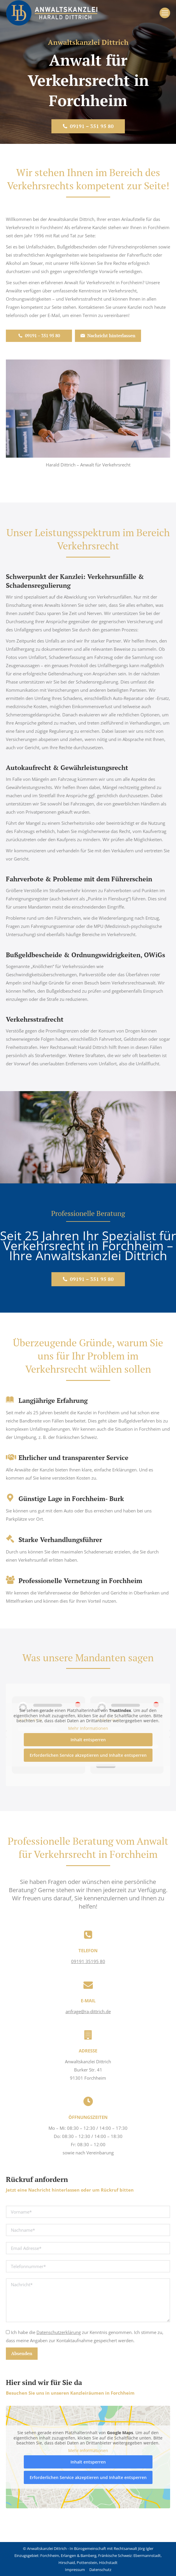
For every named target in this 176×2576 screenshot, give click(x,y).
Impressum (75, 2569)
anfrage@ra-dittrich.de (88, 2011)
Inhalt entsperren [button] (88, 1739)
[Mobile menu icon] (165, 13)
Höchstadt (108, 2562)
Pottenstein (87, 2562)
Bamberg (88, 2555)
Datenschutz (100, 2569)
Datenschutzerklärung (58, 2332)
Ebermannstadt (147, 2555)
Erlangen (68, 2555)
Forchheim (49, 2555)
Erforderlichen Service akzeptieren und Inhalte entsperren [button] (88, 1755)
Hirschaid (66, 2562)
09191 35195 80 (88, 1961)
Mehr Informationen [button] (88, 1728)
